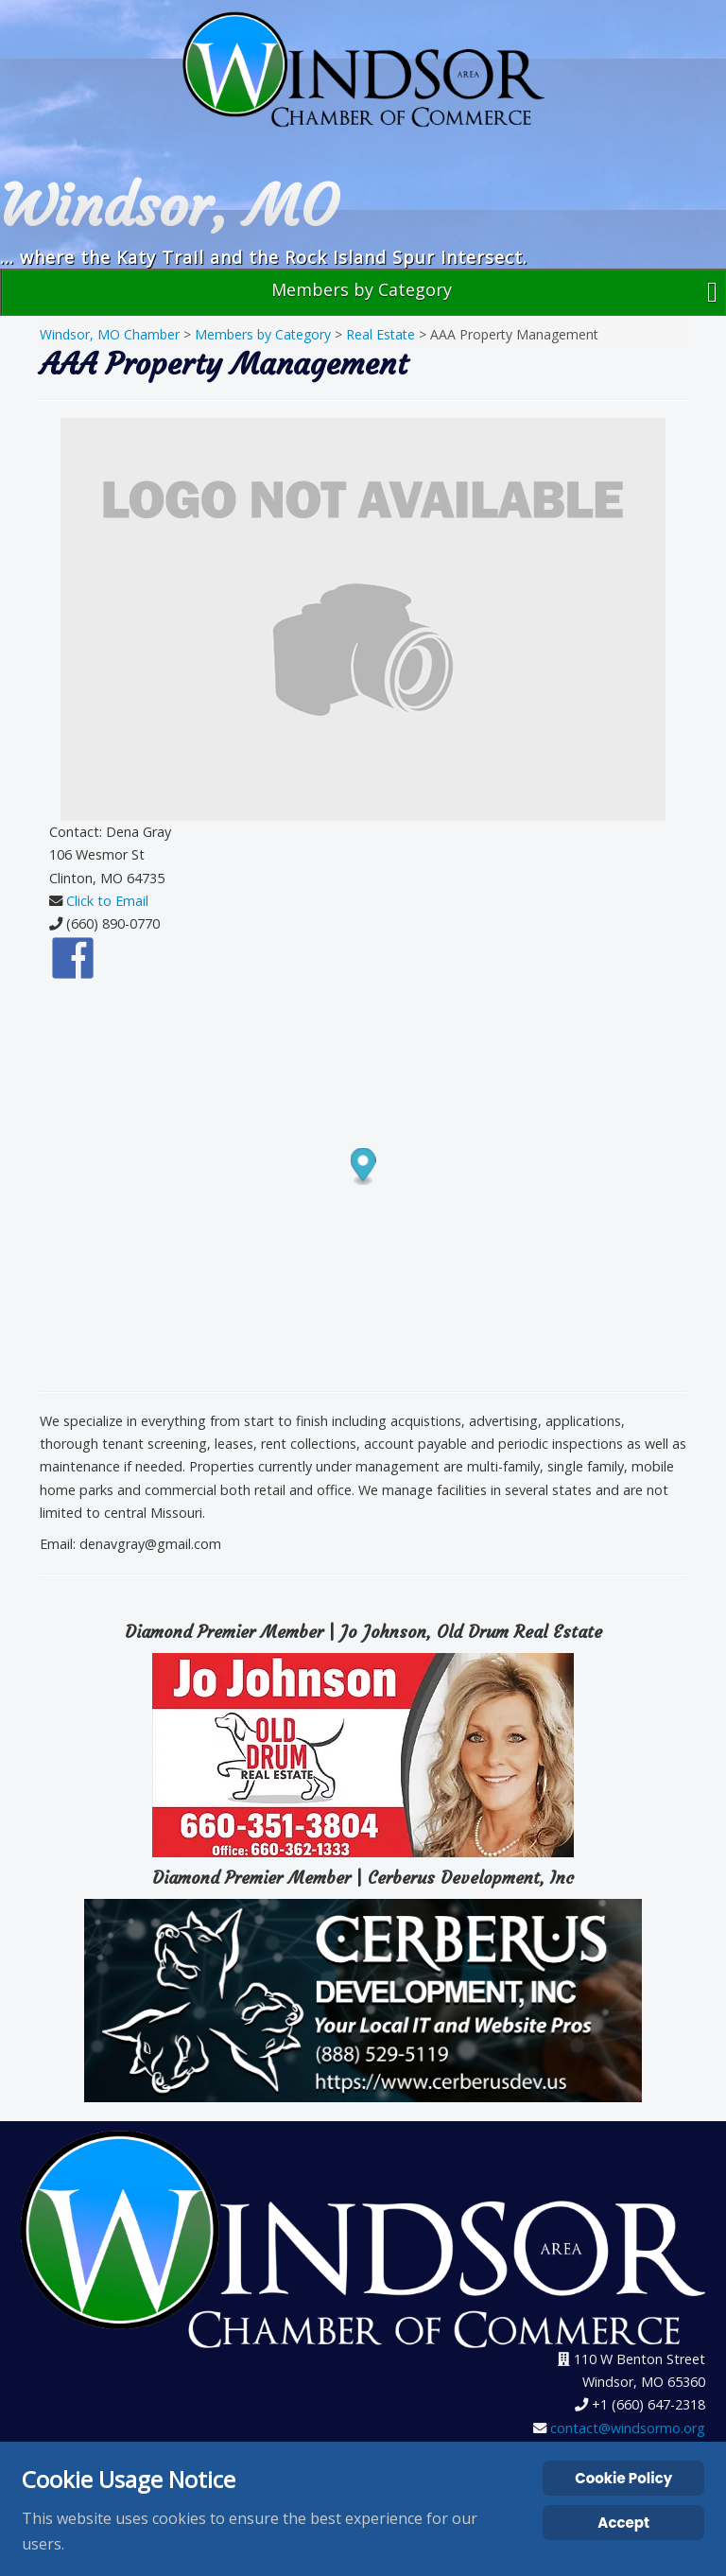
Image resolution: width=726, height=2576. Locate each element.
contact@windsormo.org (627, 2428)
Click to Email (107, 901)
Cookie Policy (623, 2478)
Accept (623, 2522)
